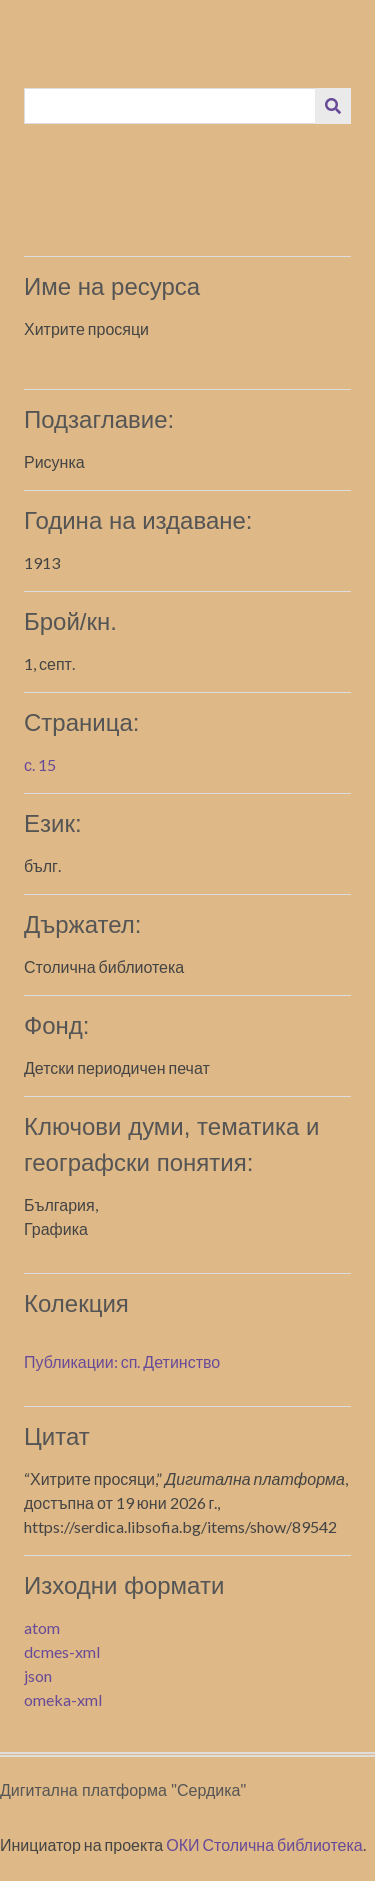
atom (42, 1627)
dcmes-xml (62, 1651)
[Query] (170, 106)
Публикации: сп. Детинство (122, 1361)
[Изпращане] (333, 106)
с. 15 (40, 764)
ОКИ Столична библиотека (264, 1844)
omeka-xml (63, 1699)
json (38, 1675)
